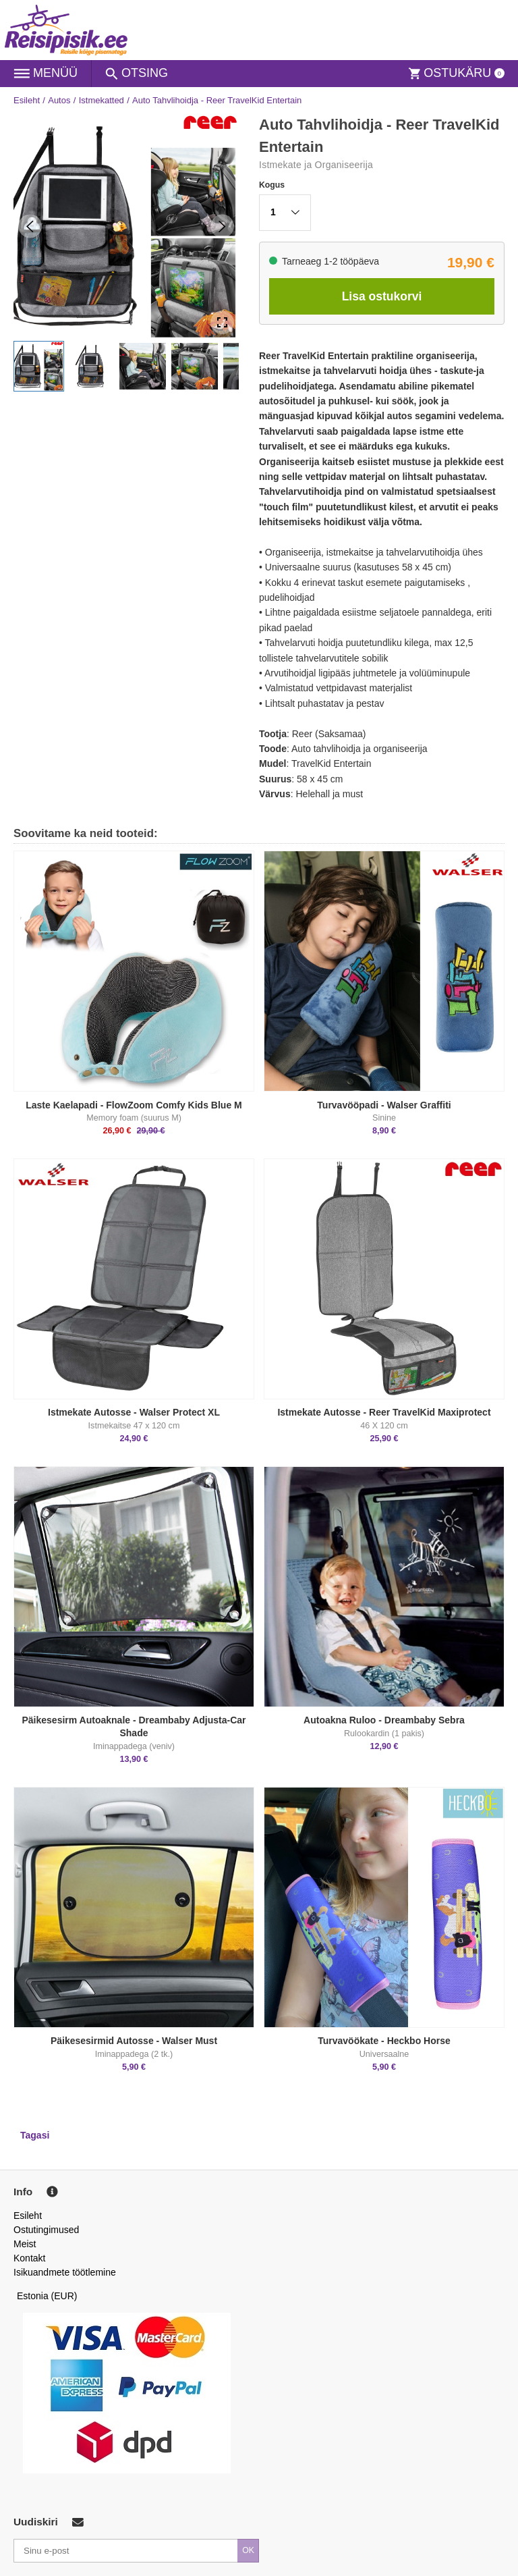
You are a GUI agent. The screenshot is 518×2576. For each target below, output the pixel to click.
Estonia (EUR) (47, 2295)
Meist (24, 2243)
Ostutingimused (46, 2229)
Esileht (26, 100)
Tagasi (34, 2135)
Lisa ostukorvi (382, 296)
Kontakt (29, 2258)
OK (248, 2550)
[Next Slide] (222, 226)
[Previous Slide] (30, 226)
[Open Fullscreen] (222, 322)
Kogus (272, 185)
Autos (59, 100)
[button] (38, 366)
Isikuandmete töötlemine (64, 2272)
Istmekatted (101, 100)
